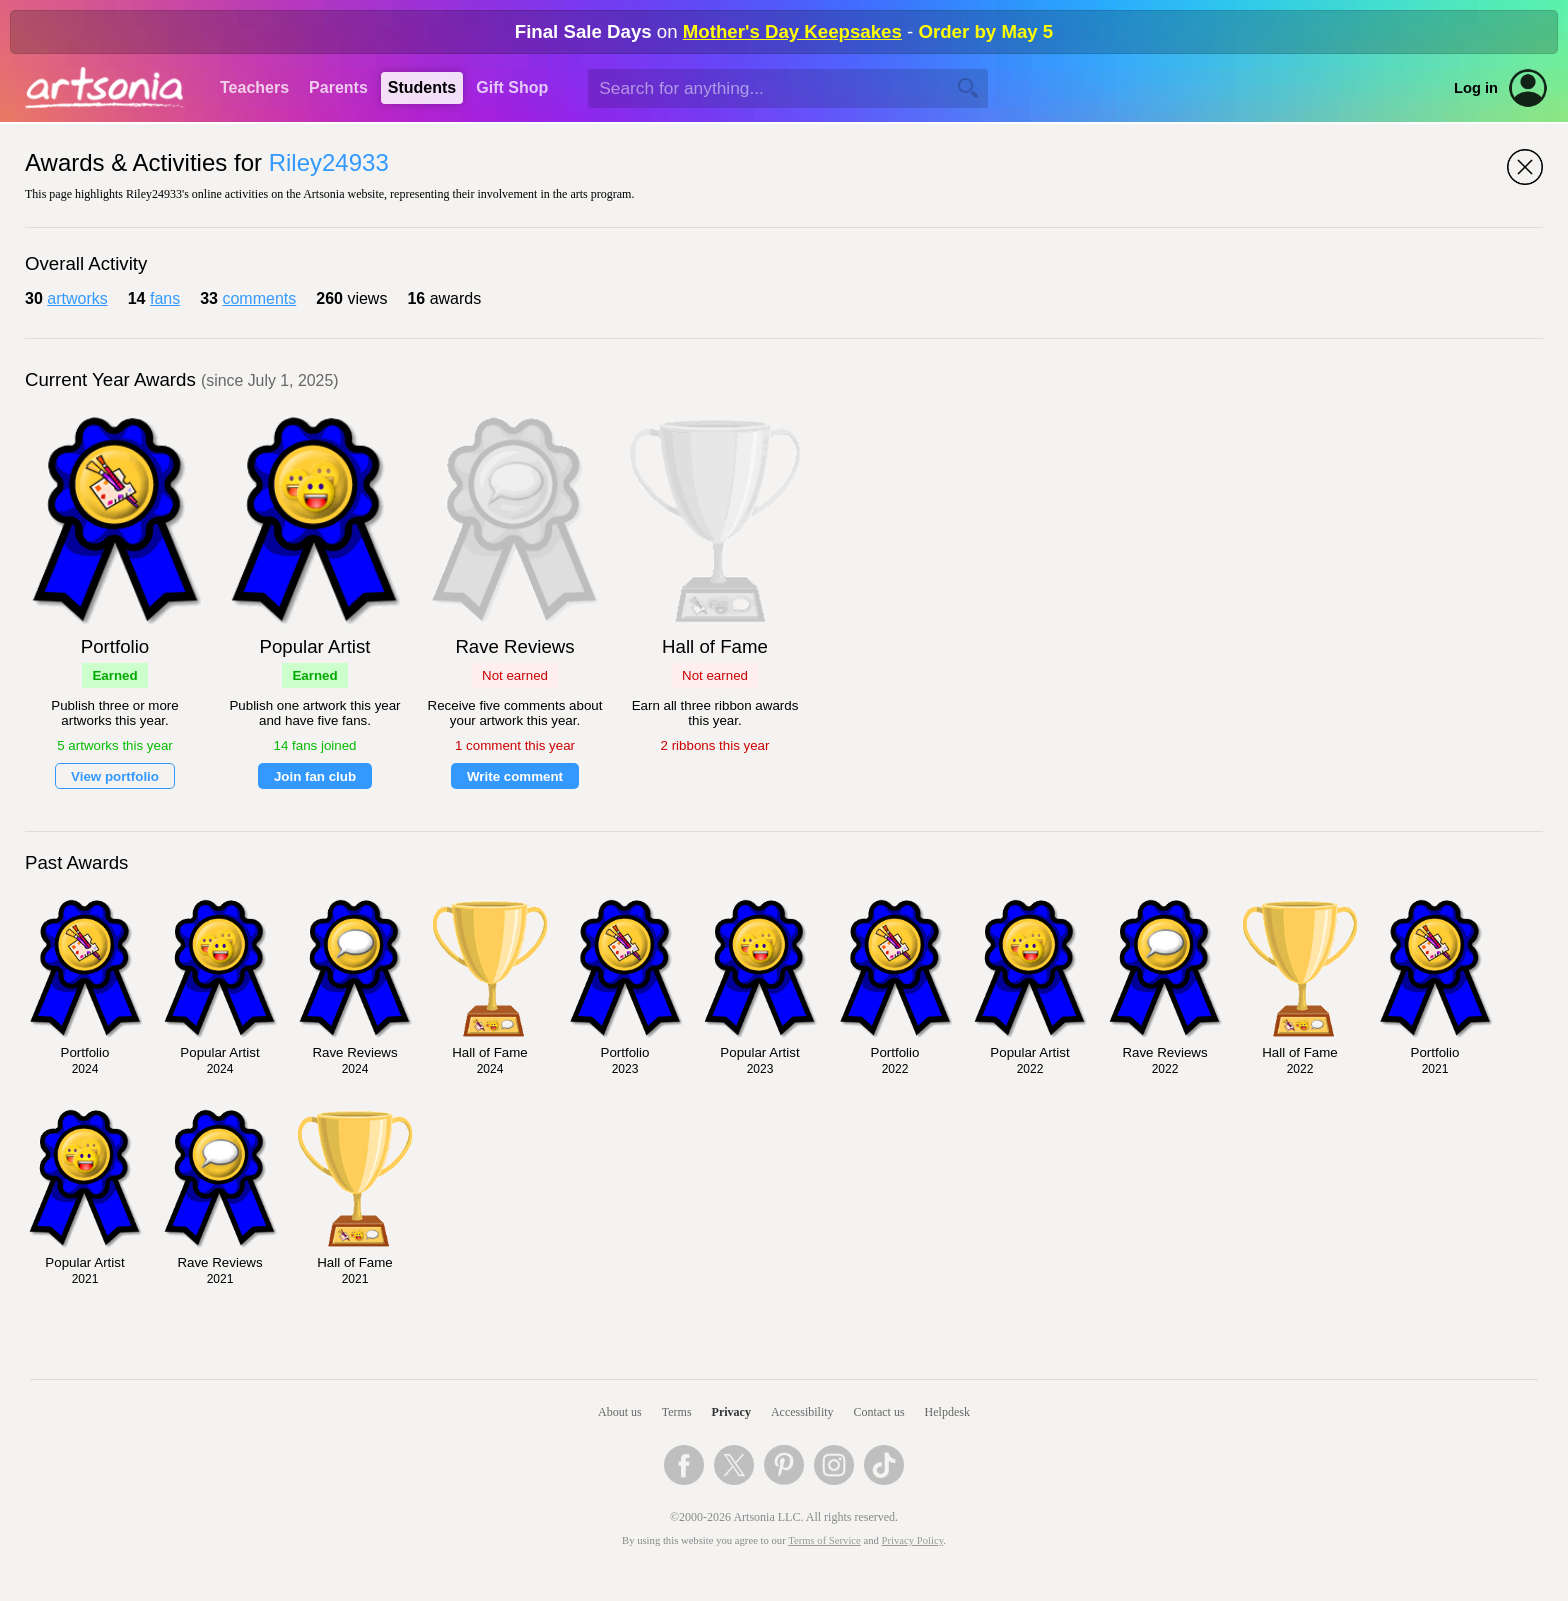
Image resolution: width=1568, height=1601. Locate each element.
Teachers (254, 87)
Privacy (731, 1412)
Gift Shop (512, 87)
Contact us (879, 1412)
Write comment (515, 776)
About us (620, 1412)
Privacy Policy (913, 1540)
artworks (77, 298)
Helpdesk (947, 1412)
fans (165, 298)
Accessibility (802, 1412)
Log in (1476, 88)
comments (259, 298)
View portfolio (115, 776)
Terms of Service (824, 1540)
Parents (338, 87)
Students (422, 87)
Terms (677, 1412)
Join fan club (315, 776)
